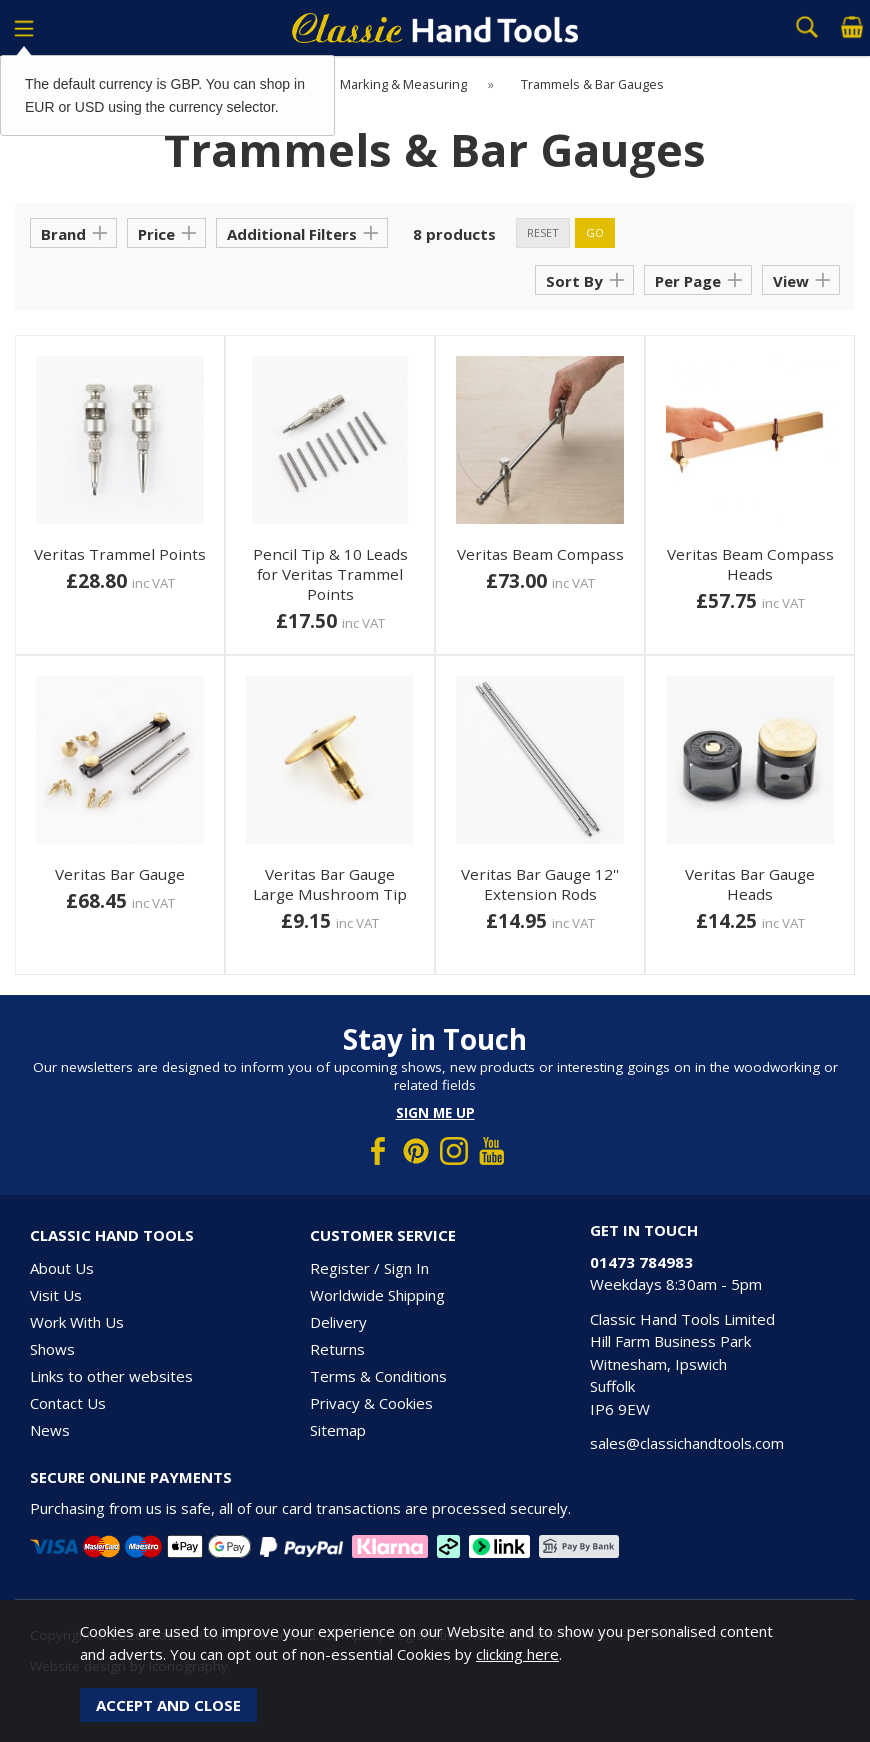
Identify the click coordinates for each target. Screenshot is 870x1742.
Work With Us (77, 1322)
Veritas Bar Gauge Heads (750, 884)
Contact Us (68, 1403)
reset (543, 232)
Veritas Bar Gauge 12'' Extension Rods (540, 884)
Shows (52, 1349)
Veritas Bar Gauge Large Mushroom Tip (330, 884)
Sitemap (338, 1430)
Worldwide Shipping (377, 1295)
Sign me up (435, 1113)
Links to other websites (111, 1376)
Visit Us (56, 1295)
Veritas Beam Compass (540, 554)
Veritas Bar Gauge (120, 874)
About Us (62, 1268)
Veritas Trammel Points (120, 554)
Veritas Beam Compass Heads (750, 564)
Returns (337, 1349)
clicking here (517, 1654)
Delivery (338, 1322)
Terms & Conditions (378, 1376)
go (595, 232)
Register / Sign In (369, 1268)
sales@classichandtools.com (687, 1443)
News (50, 1430)
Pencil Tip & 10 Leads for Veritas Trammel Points (330, 574)
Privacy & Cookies (371, 1403)
